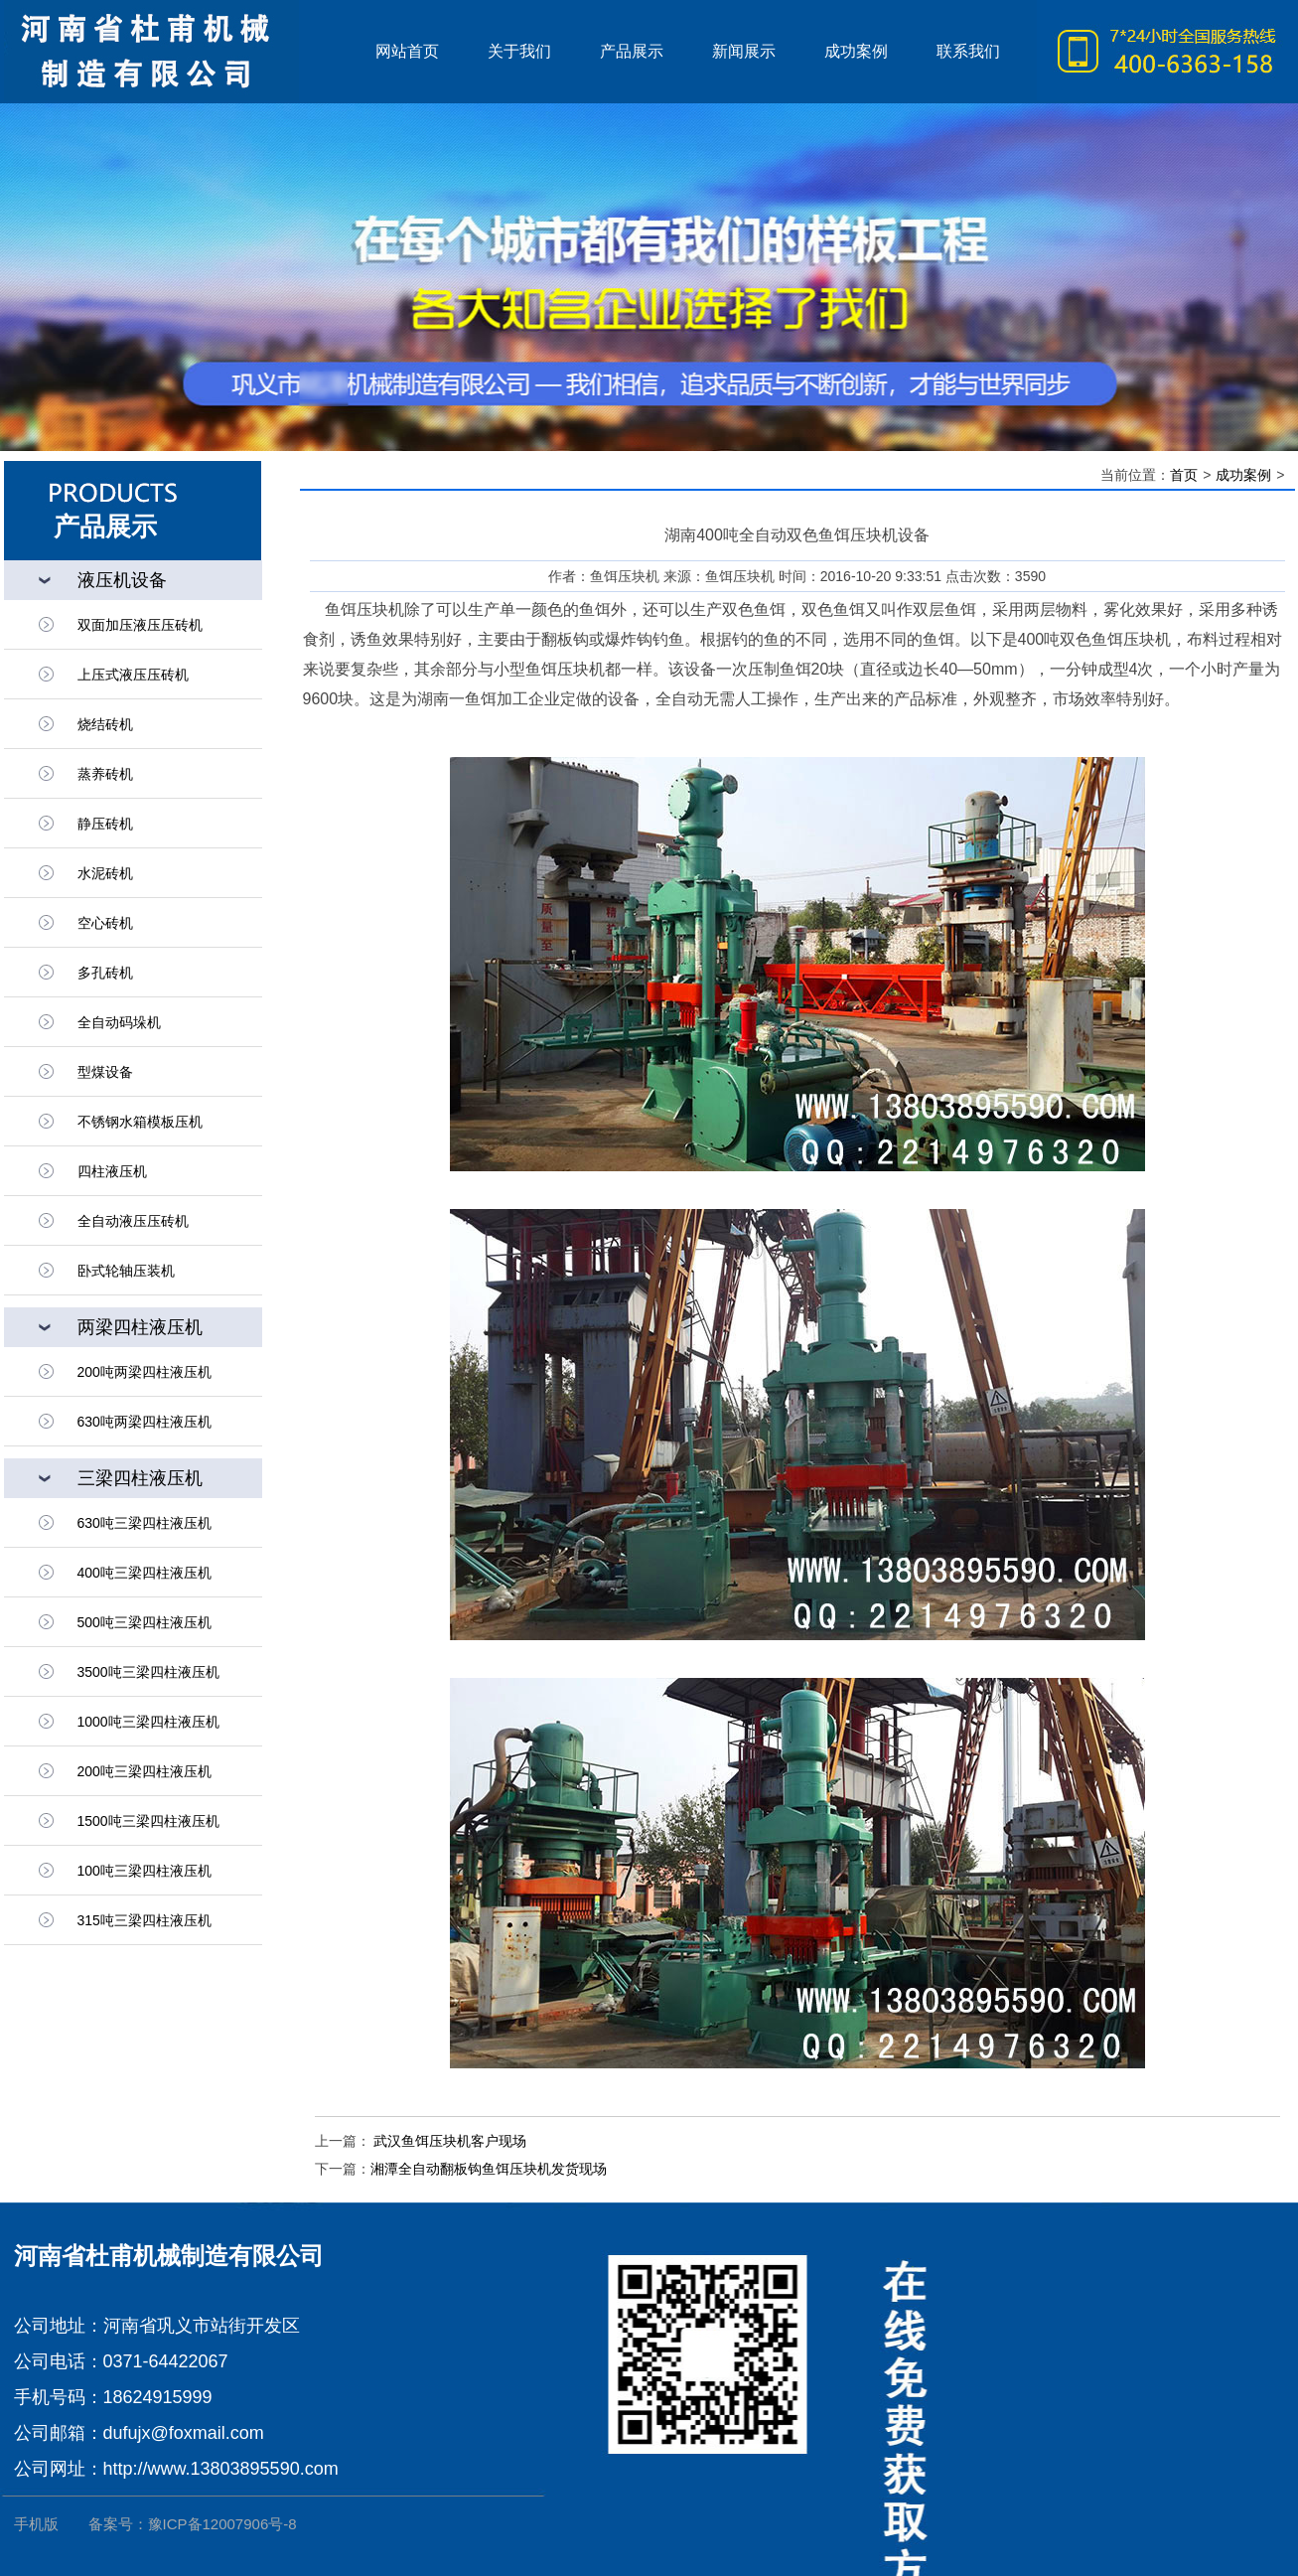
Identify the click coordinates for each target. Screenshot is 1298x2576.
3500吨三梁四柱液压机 (148, 1672)
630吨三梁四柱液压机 (144, 1523)
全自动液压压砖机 (133, 1221)
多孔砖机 (105, 973)
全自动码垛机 (119, 1022)
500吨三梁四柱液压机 (144, 1622)
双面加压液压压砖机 (140, 625)
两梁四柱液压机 (140, 1327)
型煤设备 (105, 1072)
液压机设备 (122, 580)
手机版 (36, 2523)
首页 (1184, 475)
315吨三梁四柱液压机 (144, 1920)
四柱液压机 (112, 1171)
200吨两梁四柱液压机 (144, 1372)
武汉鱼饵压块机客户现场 (448, 2141)
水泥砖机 (105, 873)
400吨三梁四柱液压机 (144, 1573)
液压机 (178, 51)
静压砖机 (105, 824)
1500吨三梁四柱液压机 (148, 1821)
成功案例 (1243, 475)
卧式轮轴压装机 (126, 1271)
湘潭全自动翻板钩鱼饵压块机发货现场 (488, 2169)
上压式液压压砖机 (133, 674)
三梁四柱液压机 (140, 1478)
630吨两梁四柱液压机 (144, 1422)
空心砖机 (105, 923)
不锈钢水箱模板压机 (140, 1122)
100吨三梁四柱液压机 (144, 1871)
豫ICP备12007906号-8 (222, 2523)
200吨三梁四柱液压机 (144, 1771)
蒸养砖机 (105, 774)
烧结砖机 (105, 724)
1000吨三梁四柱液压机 (148, 1722)
